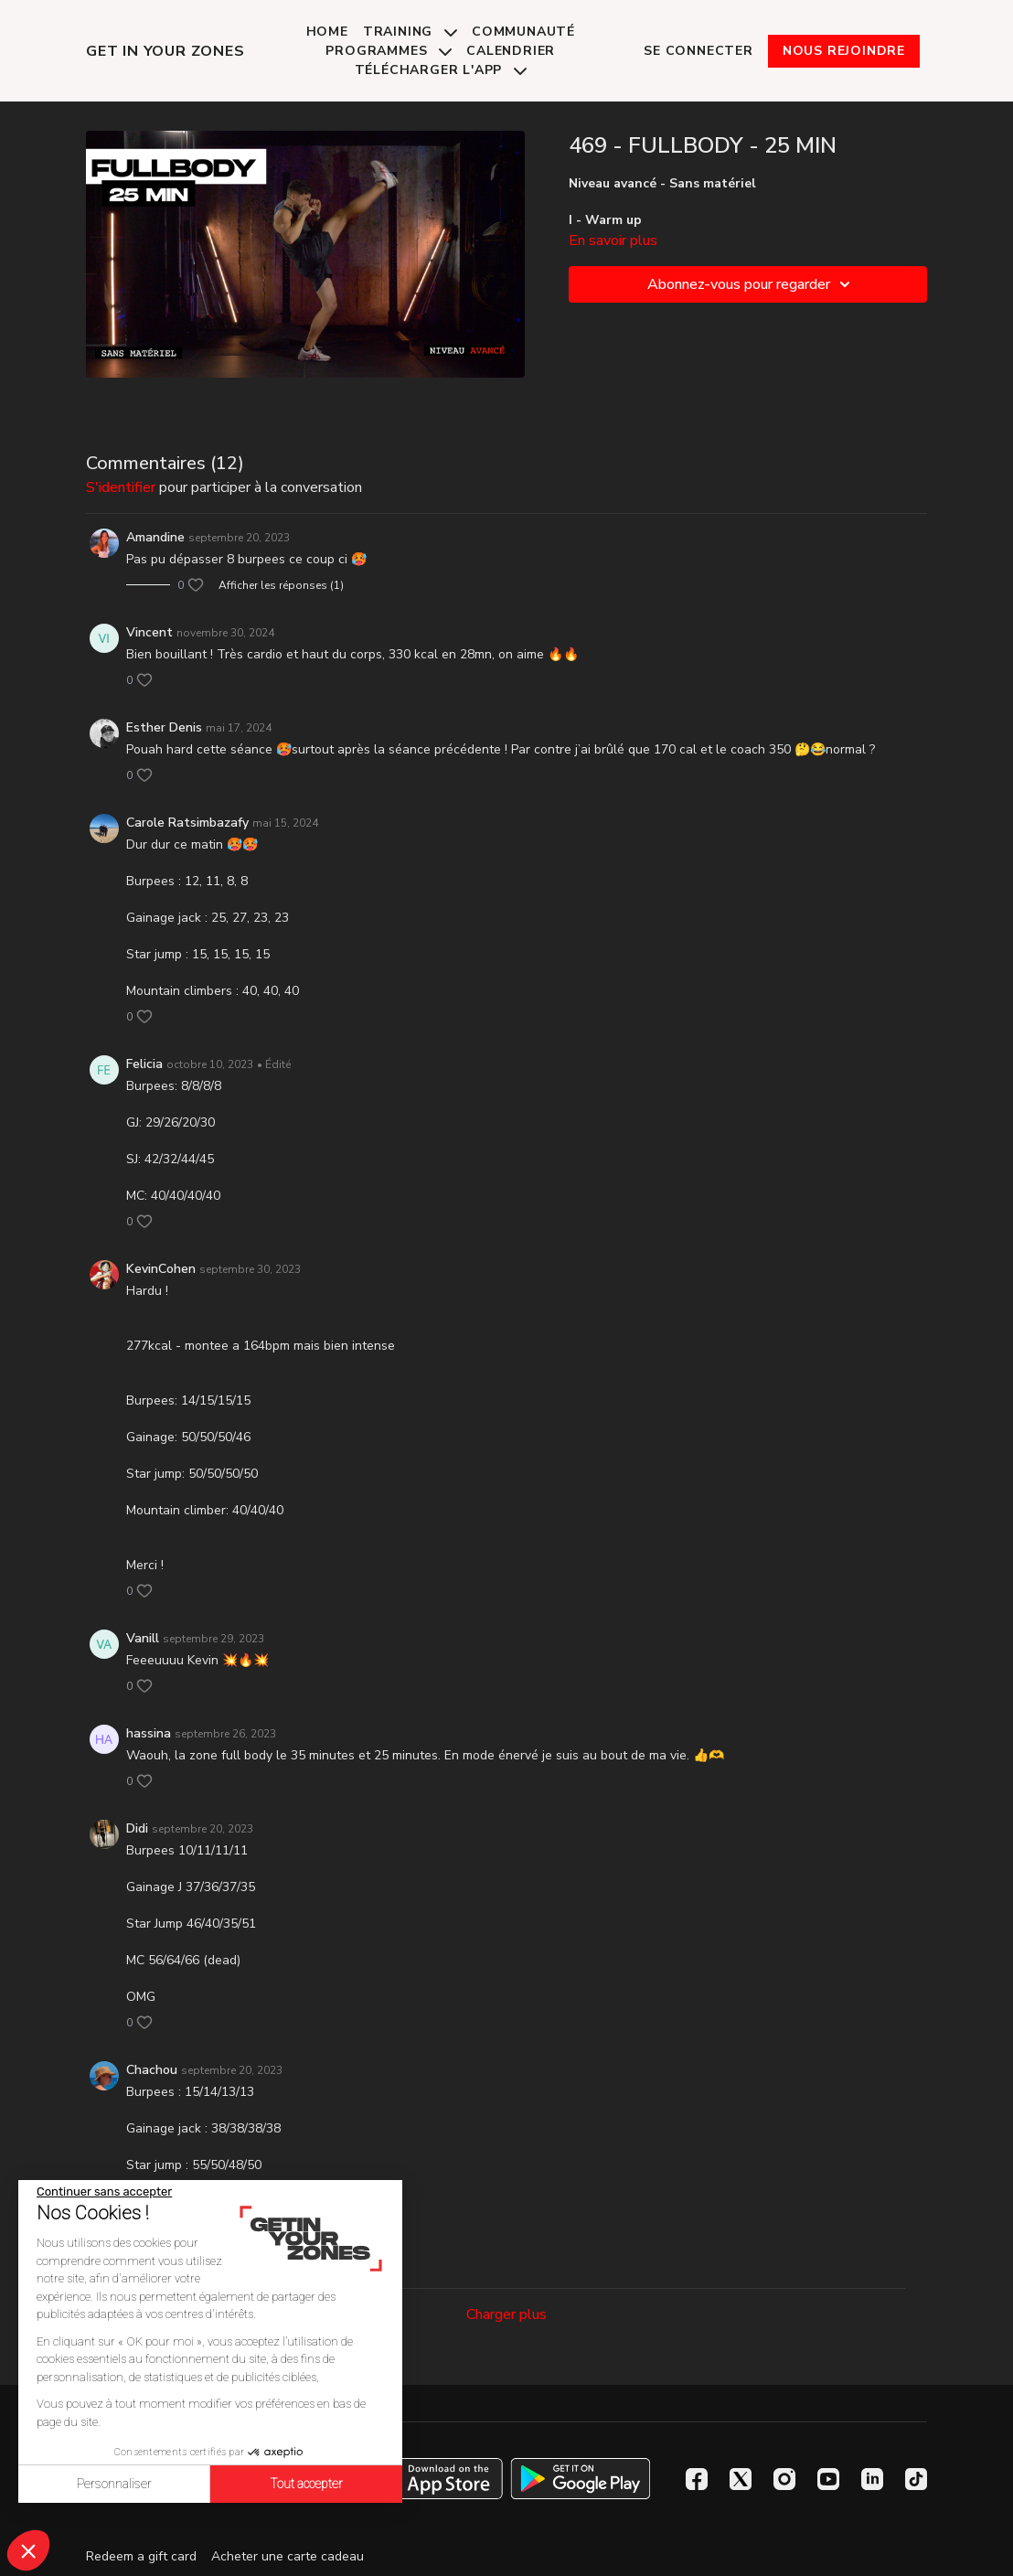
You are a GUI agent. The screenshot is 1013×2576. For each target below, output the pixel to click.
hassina (148, 1733)
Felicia (144, 1064)
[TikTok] (916, 2479)
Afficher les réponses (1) (281, 585)
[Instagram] (784, 2479)
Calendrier (510, 50)
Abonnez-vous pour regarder (751, 284)
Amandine (155, 537)
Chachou (151, 2070)
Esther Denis (164, 727)
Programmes (388, 50)
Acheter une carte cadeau (287, 2556)
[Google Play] (580, 2478)
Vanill (142, 1638)
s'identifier (120, 487)
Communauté (523, 31)
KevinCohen (161, 1268)
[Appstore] (433, 2478)
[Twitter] (741, 2479)
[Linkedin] (872, 2479)
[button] (28, 2550)
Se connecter (698, 50)
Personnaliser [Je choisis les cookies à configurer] (114, 2483)
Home (327, 31)
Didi (137, 1828)
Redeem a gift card (141, 2556)
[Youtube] (828, 2479)
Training (410, 31)
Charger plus (506, 2314)
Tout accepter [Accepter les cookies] (306, 2483)
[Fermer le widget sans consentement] (104, 2192)
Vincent (149, 632)
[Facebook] (697, 2479)
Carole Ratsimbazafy (187, 822)
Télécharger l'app (441, 70)
